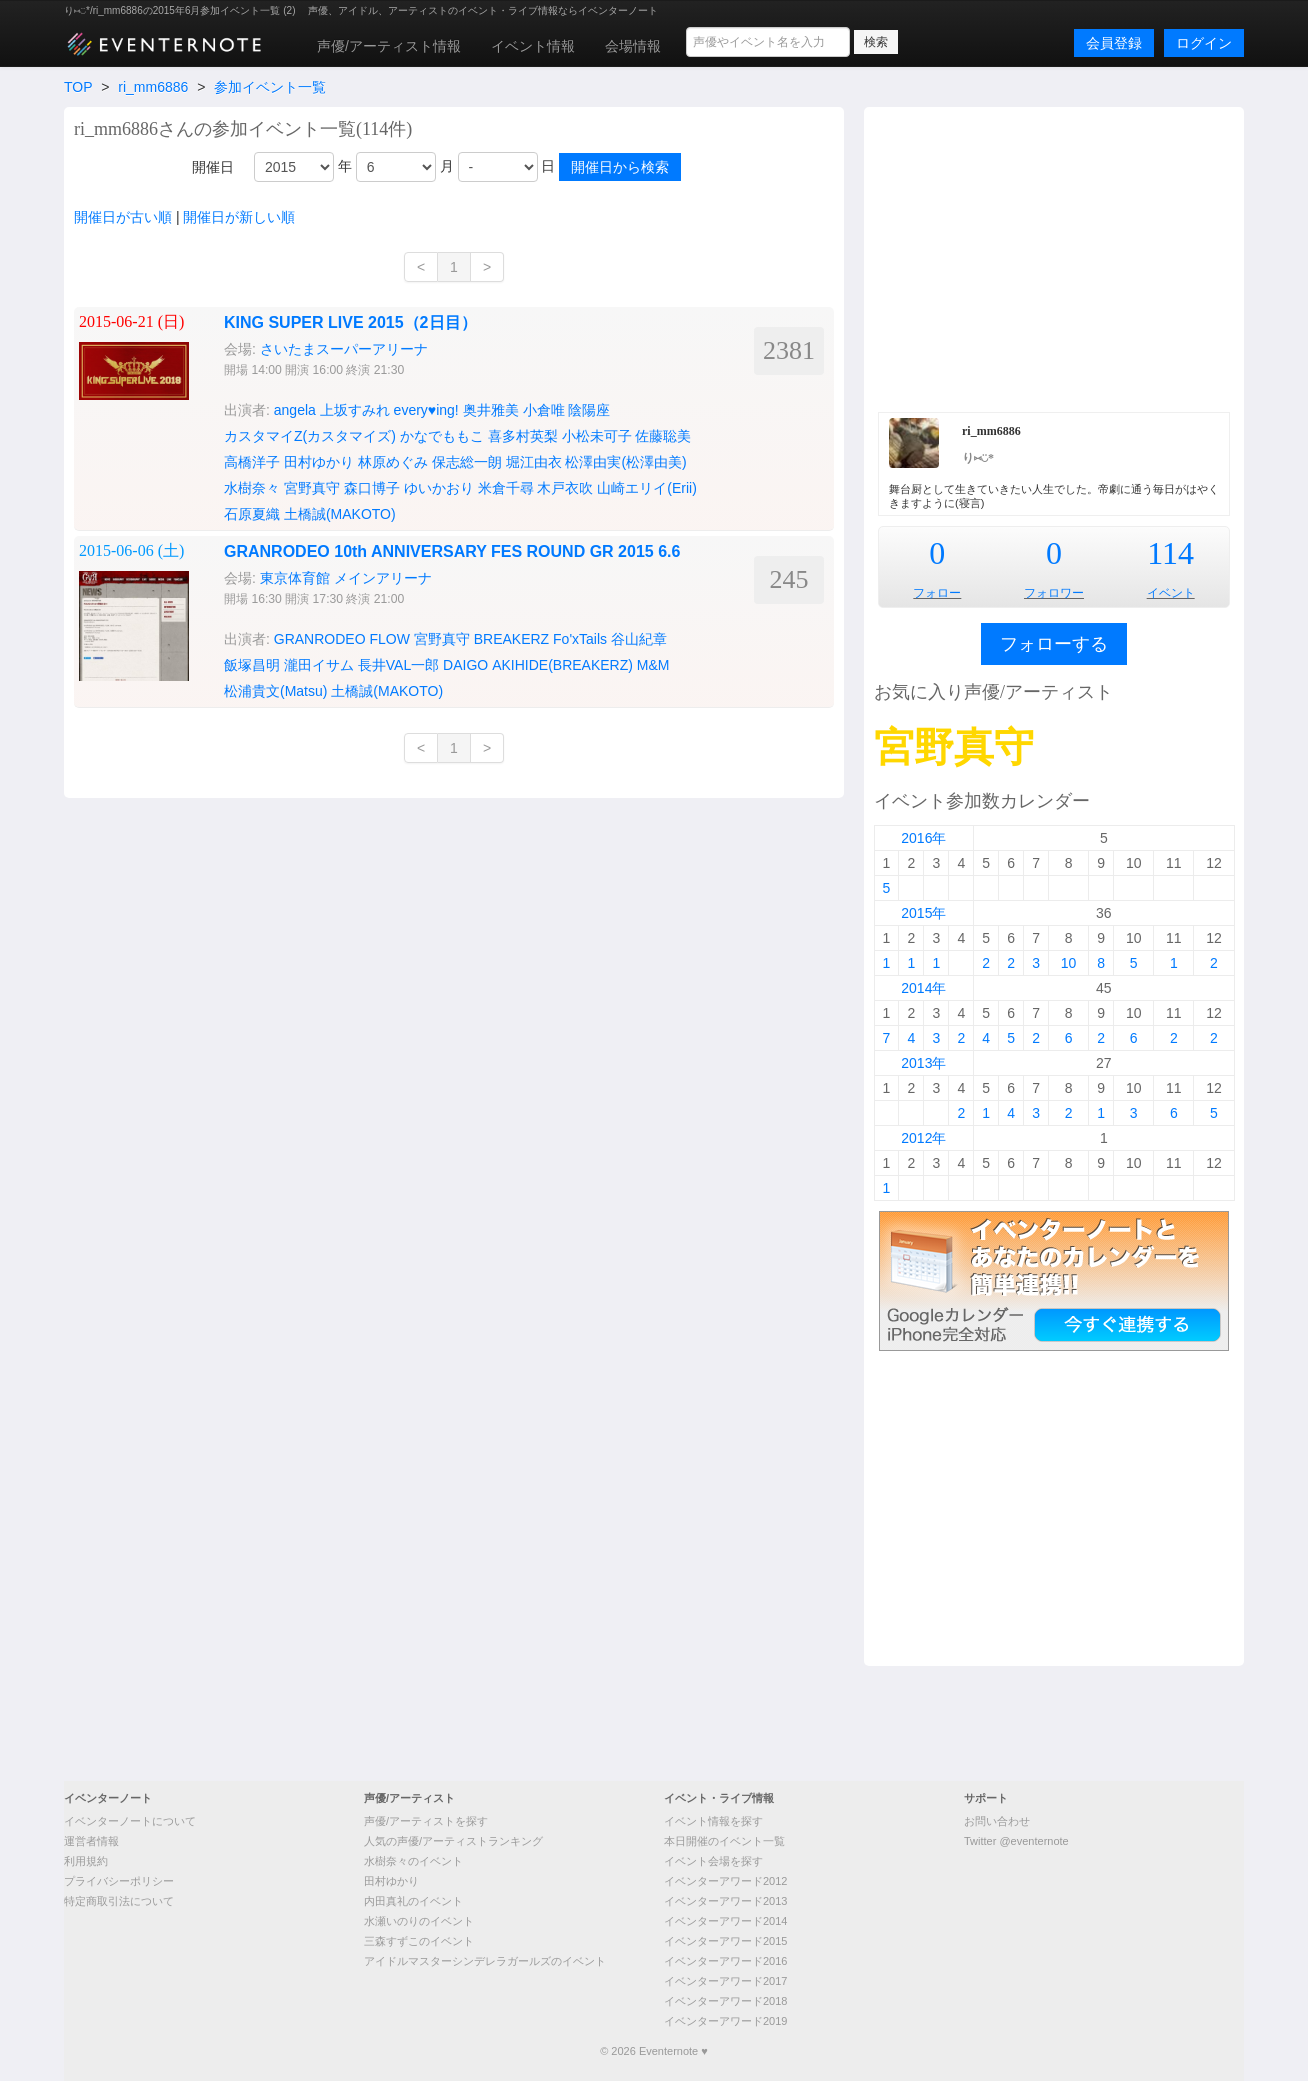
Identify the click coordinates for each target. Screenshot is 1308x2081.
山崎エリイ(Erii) (647, 488)
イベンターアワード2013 (725, 1901)
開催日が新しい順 (239, 217)
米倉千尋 (506, 488)
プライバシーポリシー (119, 1881)
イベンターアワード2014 (725, 1921)
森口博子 (372, 488)
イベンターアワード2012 (725, 1881)
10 (1069, 963)
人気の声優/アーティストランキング (453, 1841)
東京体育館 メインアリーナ (346, 578)
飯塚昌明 (252, 665)
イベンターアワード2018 (725, 2001)
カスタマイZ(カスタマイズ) (310, 436)
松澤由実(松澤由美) (625, 462)
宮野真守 (312, 488)
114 (1170, 553)
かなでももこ (442, 436)
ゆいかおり (439, 488)
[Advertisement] (1054, 257)
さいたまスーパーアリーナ (344, 349)
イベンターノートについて (130, 1821)
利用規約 (86, 1861)
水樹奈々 (252, 488)
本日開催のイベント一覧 (724, 1841)
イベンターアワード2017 (725, 1981)
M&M (653, 665)
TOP (78, 87)
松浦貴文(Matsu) (275, 691)
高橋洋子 (252, 462)
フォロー (937, 593)
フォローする (1054, 644)
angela (295, 410)
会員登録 (1114, 43)
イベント (1171, 593)
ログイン (1204, 43)
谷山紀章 (639, 639)
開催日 (213, 167)
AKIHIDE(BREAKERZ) (562, 665)
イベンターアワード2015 (725, 1941)
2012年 (923, 1138)
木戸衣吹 (565, 488)
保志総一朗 (467, 462)
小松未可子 (597, 436)
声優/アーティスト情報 (389, 46)
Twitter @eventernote (1016, 1841)
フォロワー (1054, 593)
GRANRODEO (320, 639)
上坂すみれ (355, 410)
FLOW (389, 639)
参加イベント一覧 (270, 87)
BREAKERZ (511, 639)
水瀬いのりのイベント (419, 1921)
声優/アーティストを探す (426, 1821)
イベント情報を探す (713, 1821)
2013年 (923, 1063)
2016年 (923, 838)
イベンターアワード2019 (725, 2021)
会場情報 (633, 46)
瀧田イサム (319, 665)
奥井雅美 (491, 410)
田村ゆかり (319, 462)
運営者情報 (91, 1841)
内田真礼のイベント (413, 1901)
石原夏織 (252, 514)
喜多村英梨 (523, 436)
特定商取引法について (119, 1901)
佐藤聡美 (663, 436)
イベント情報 (533, 46)
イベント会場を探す (713, 1861)
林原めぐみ (393, 462)
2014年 (923, 988)
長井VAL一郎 (398, 665)
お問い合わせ (997, 1821)
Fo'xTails (580, 639)
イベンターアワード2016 (725, 1961)
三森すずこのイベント (419, 1941)
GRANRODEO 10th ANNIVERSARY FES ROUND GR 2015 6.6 (452, 551)
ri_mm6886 (153, 87)
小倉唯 (544, 410)
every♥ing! (426, 410)
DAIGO (465, 665)
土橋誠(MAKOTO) (340, 514)
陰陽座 (589, 410)
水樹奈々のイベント (413, 1861)
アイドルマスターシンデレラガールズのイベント (485, 1961)
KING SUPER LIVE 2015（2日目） (350, 322)
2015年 (923, 913)
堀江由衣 (534, 462)
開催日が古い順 (123, 217)
